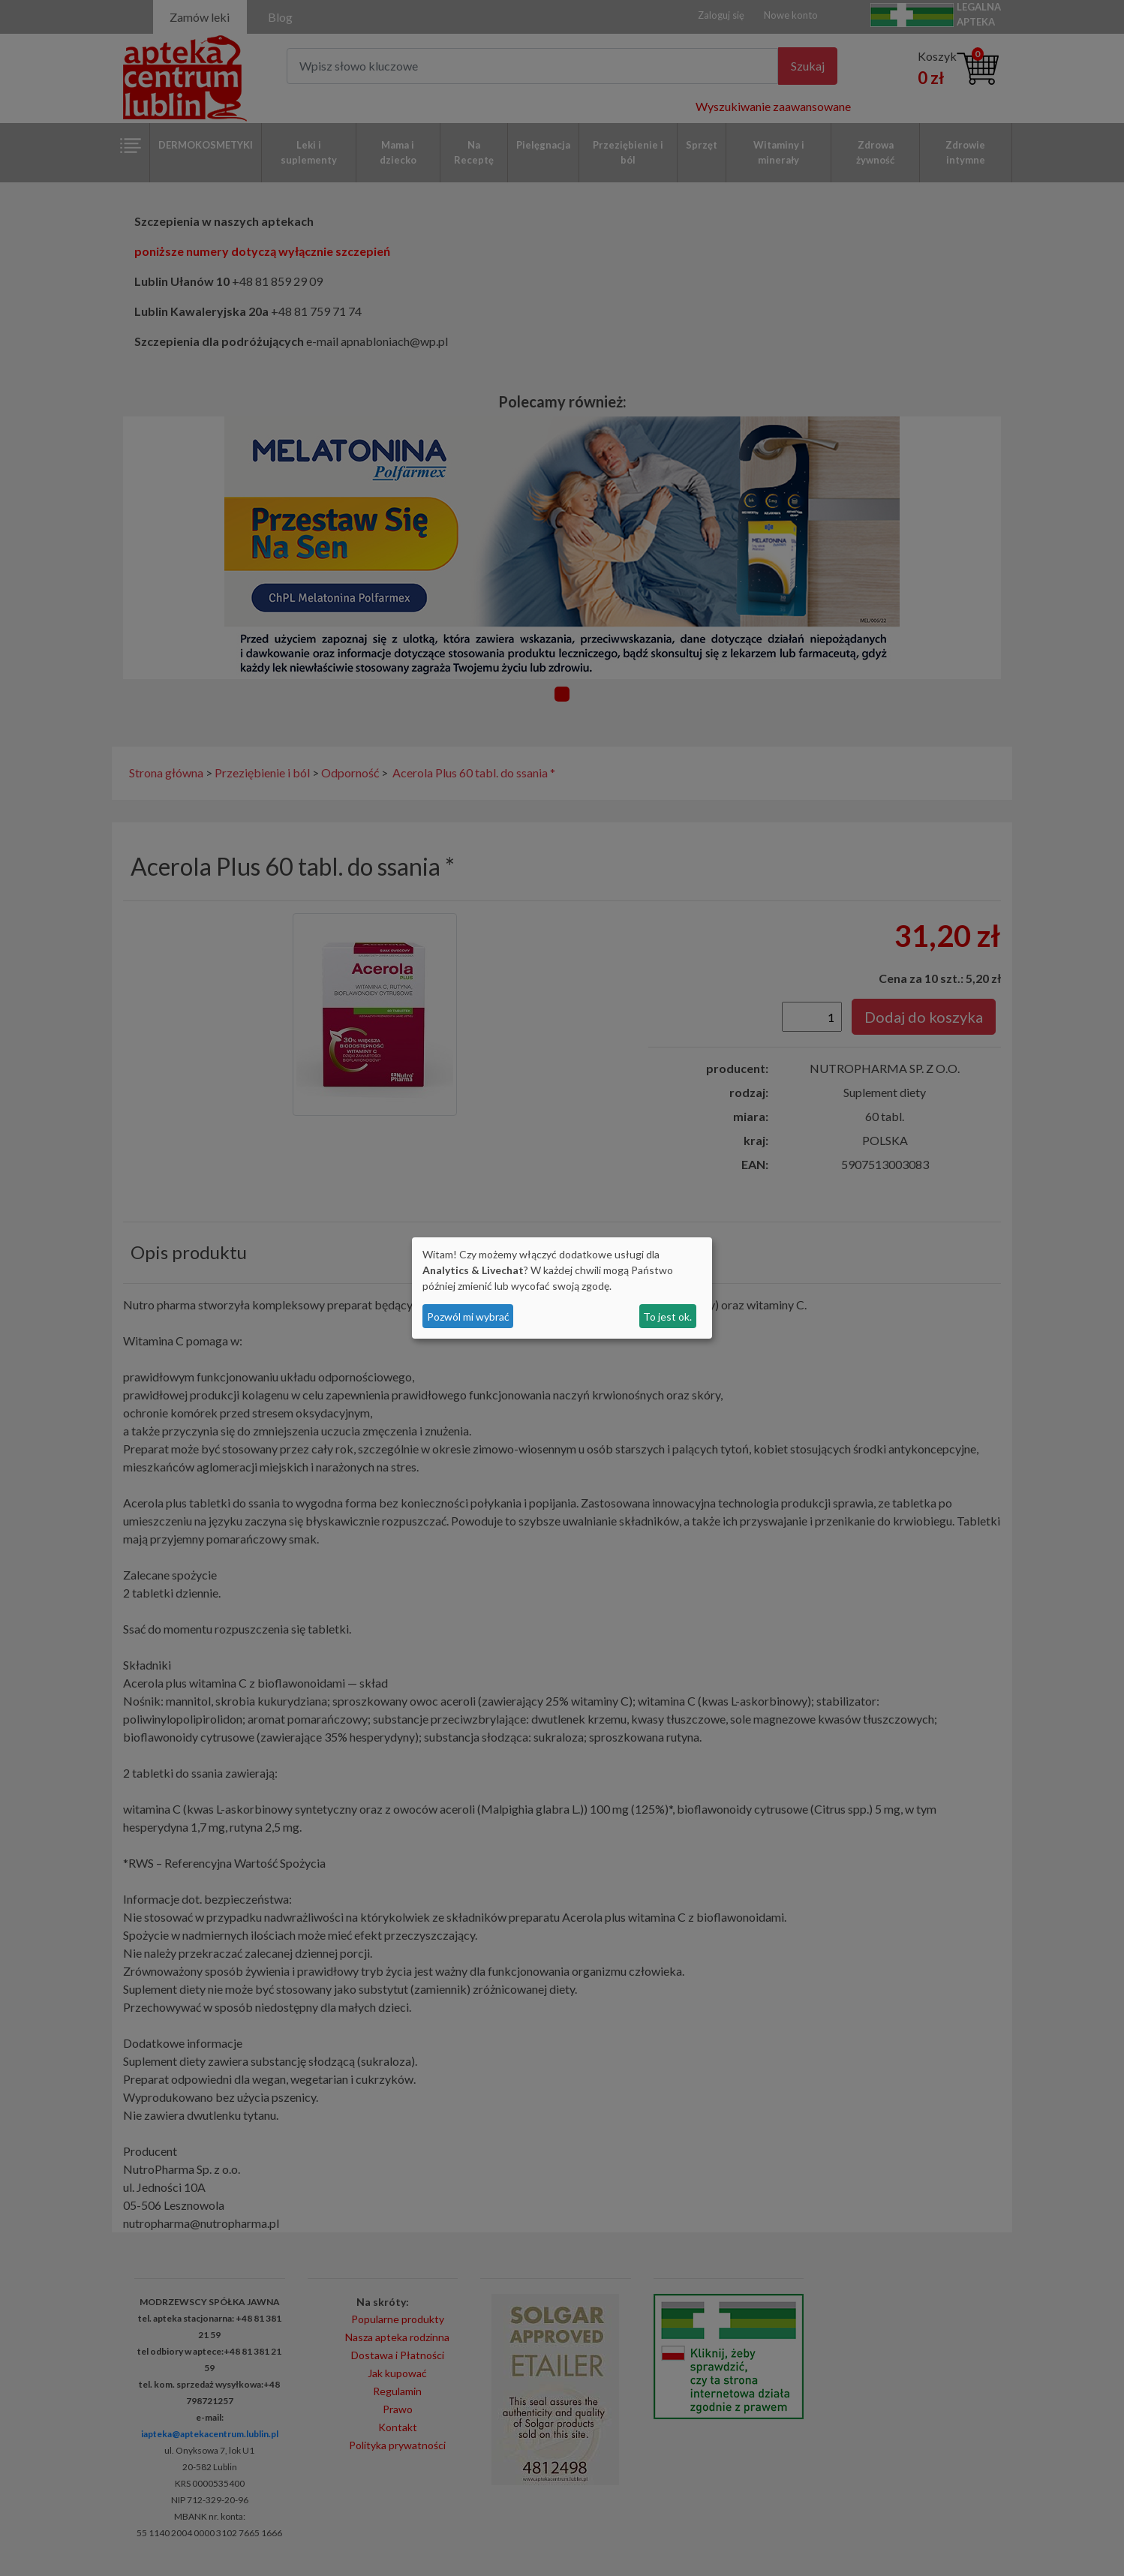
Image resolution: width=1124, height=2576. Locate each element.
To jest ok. (667, 1316)
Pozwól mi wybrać (468, 1316)
